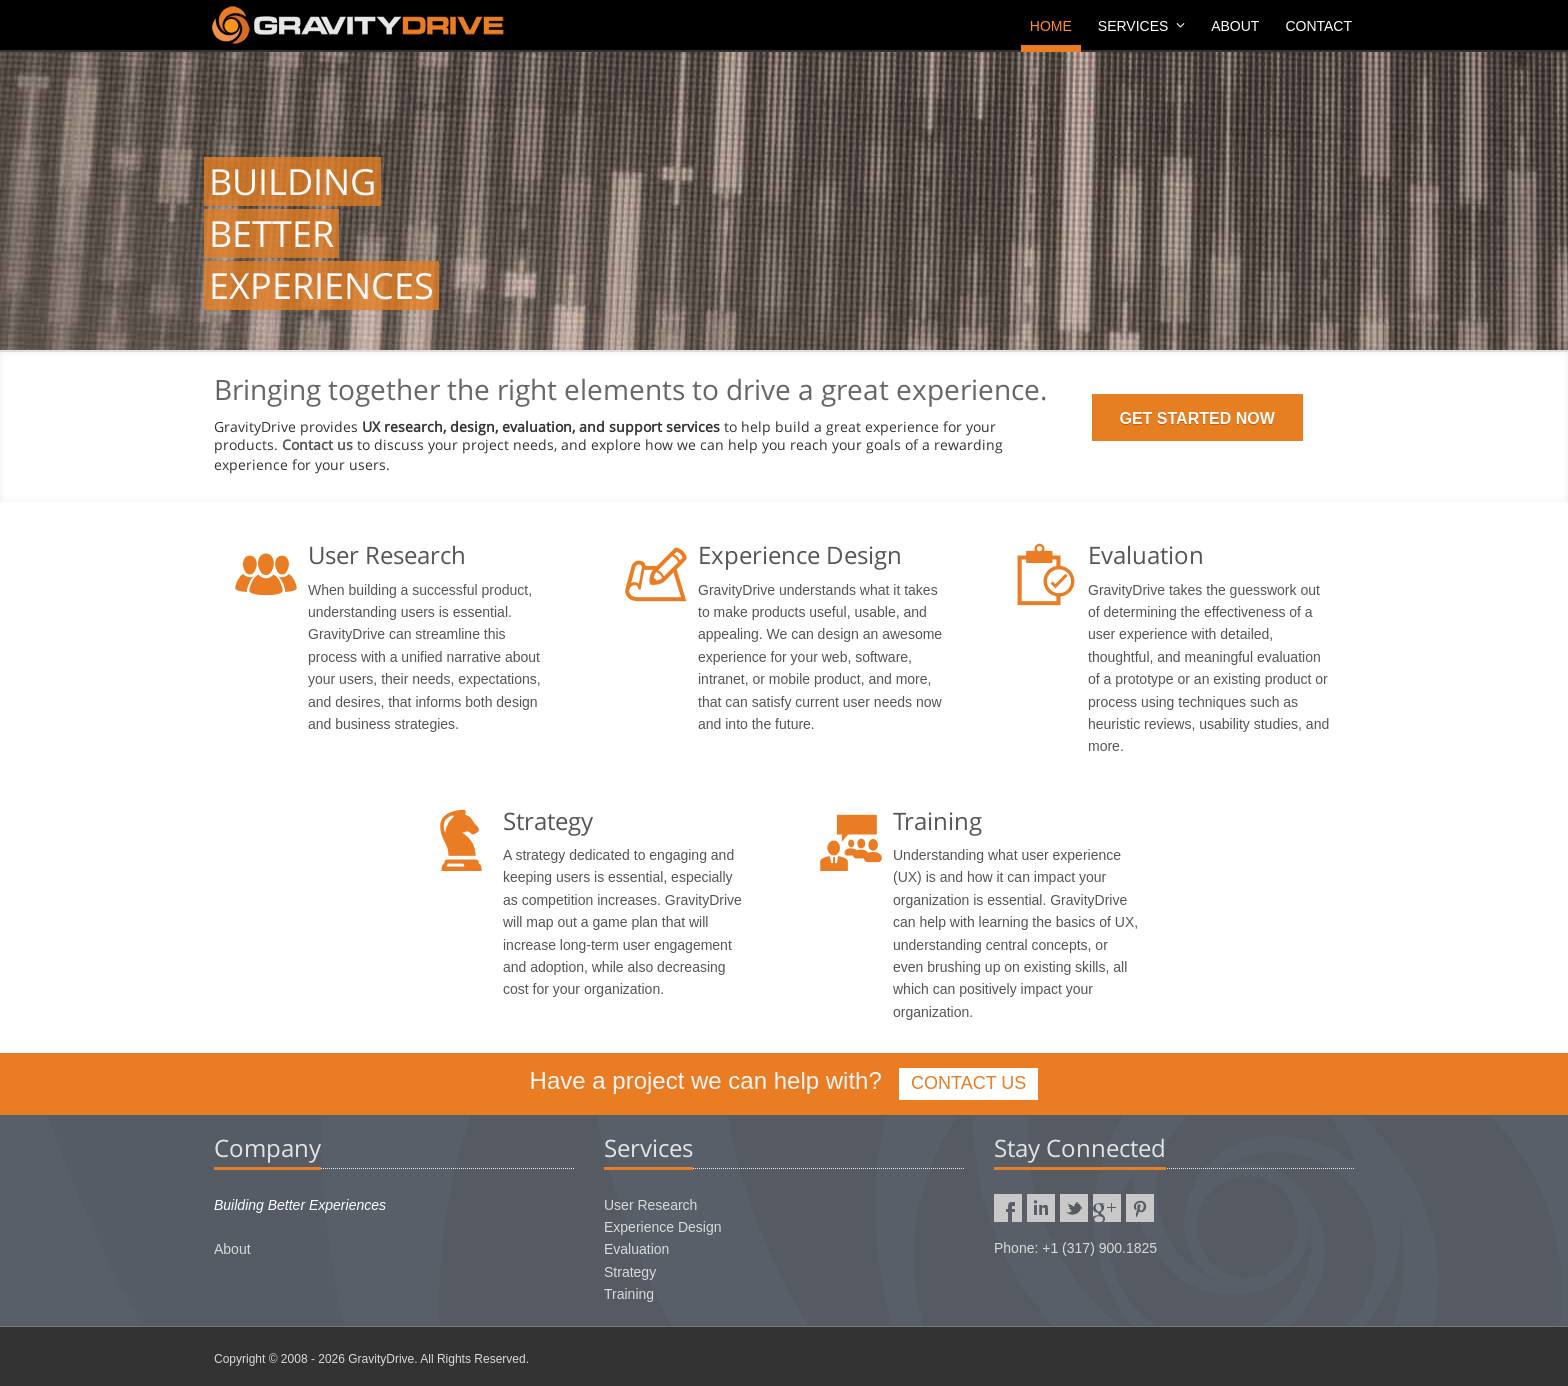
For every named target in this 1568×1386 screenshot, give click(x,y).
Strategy (630, 1272)
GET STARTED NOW (1197, 418)
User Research (650, 1205)
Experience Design (663, 1227)
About (1235, 26)
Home (1051, 26)
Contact (1318, 26)
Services (1141, 26)
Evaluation (636, 1249)
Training (629, 1294)
